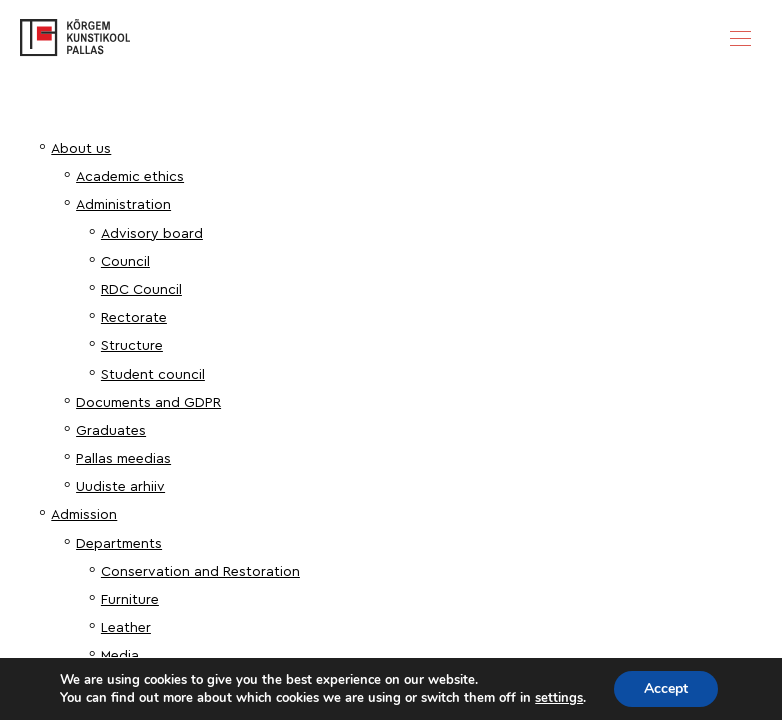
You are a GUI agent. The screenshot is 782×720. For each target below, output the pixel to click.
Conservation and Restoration (200, 572)
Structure (132, 346)
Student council (153, 375)
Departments (119, 544)
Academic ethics (130, 177)
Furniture (130, 600)
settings (559, 698)
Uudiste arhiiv (120, 487)
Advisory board (152, 234)
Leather (126, 628)
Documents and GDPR (148, 403)
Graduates (111, 431)
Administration (123, 205)
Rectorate (134, 318)
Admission (84, 515)
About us (81, 149)
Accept (666, 688)
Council (125, 262)
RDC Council (141, 290)
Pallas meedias (123, 459)
